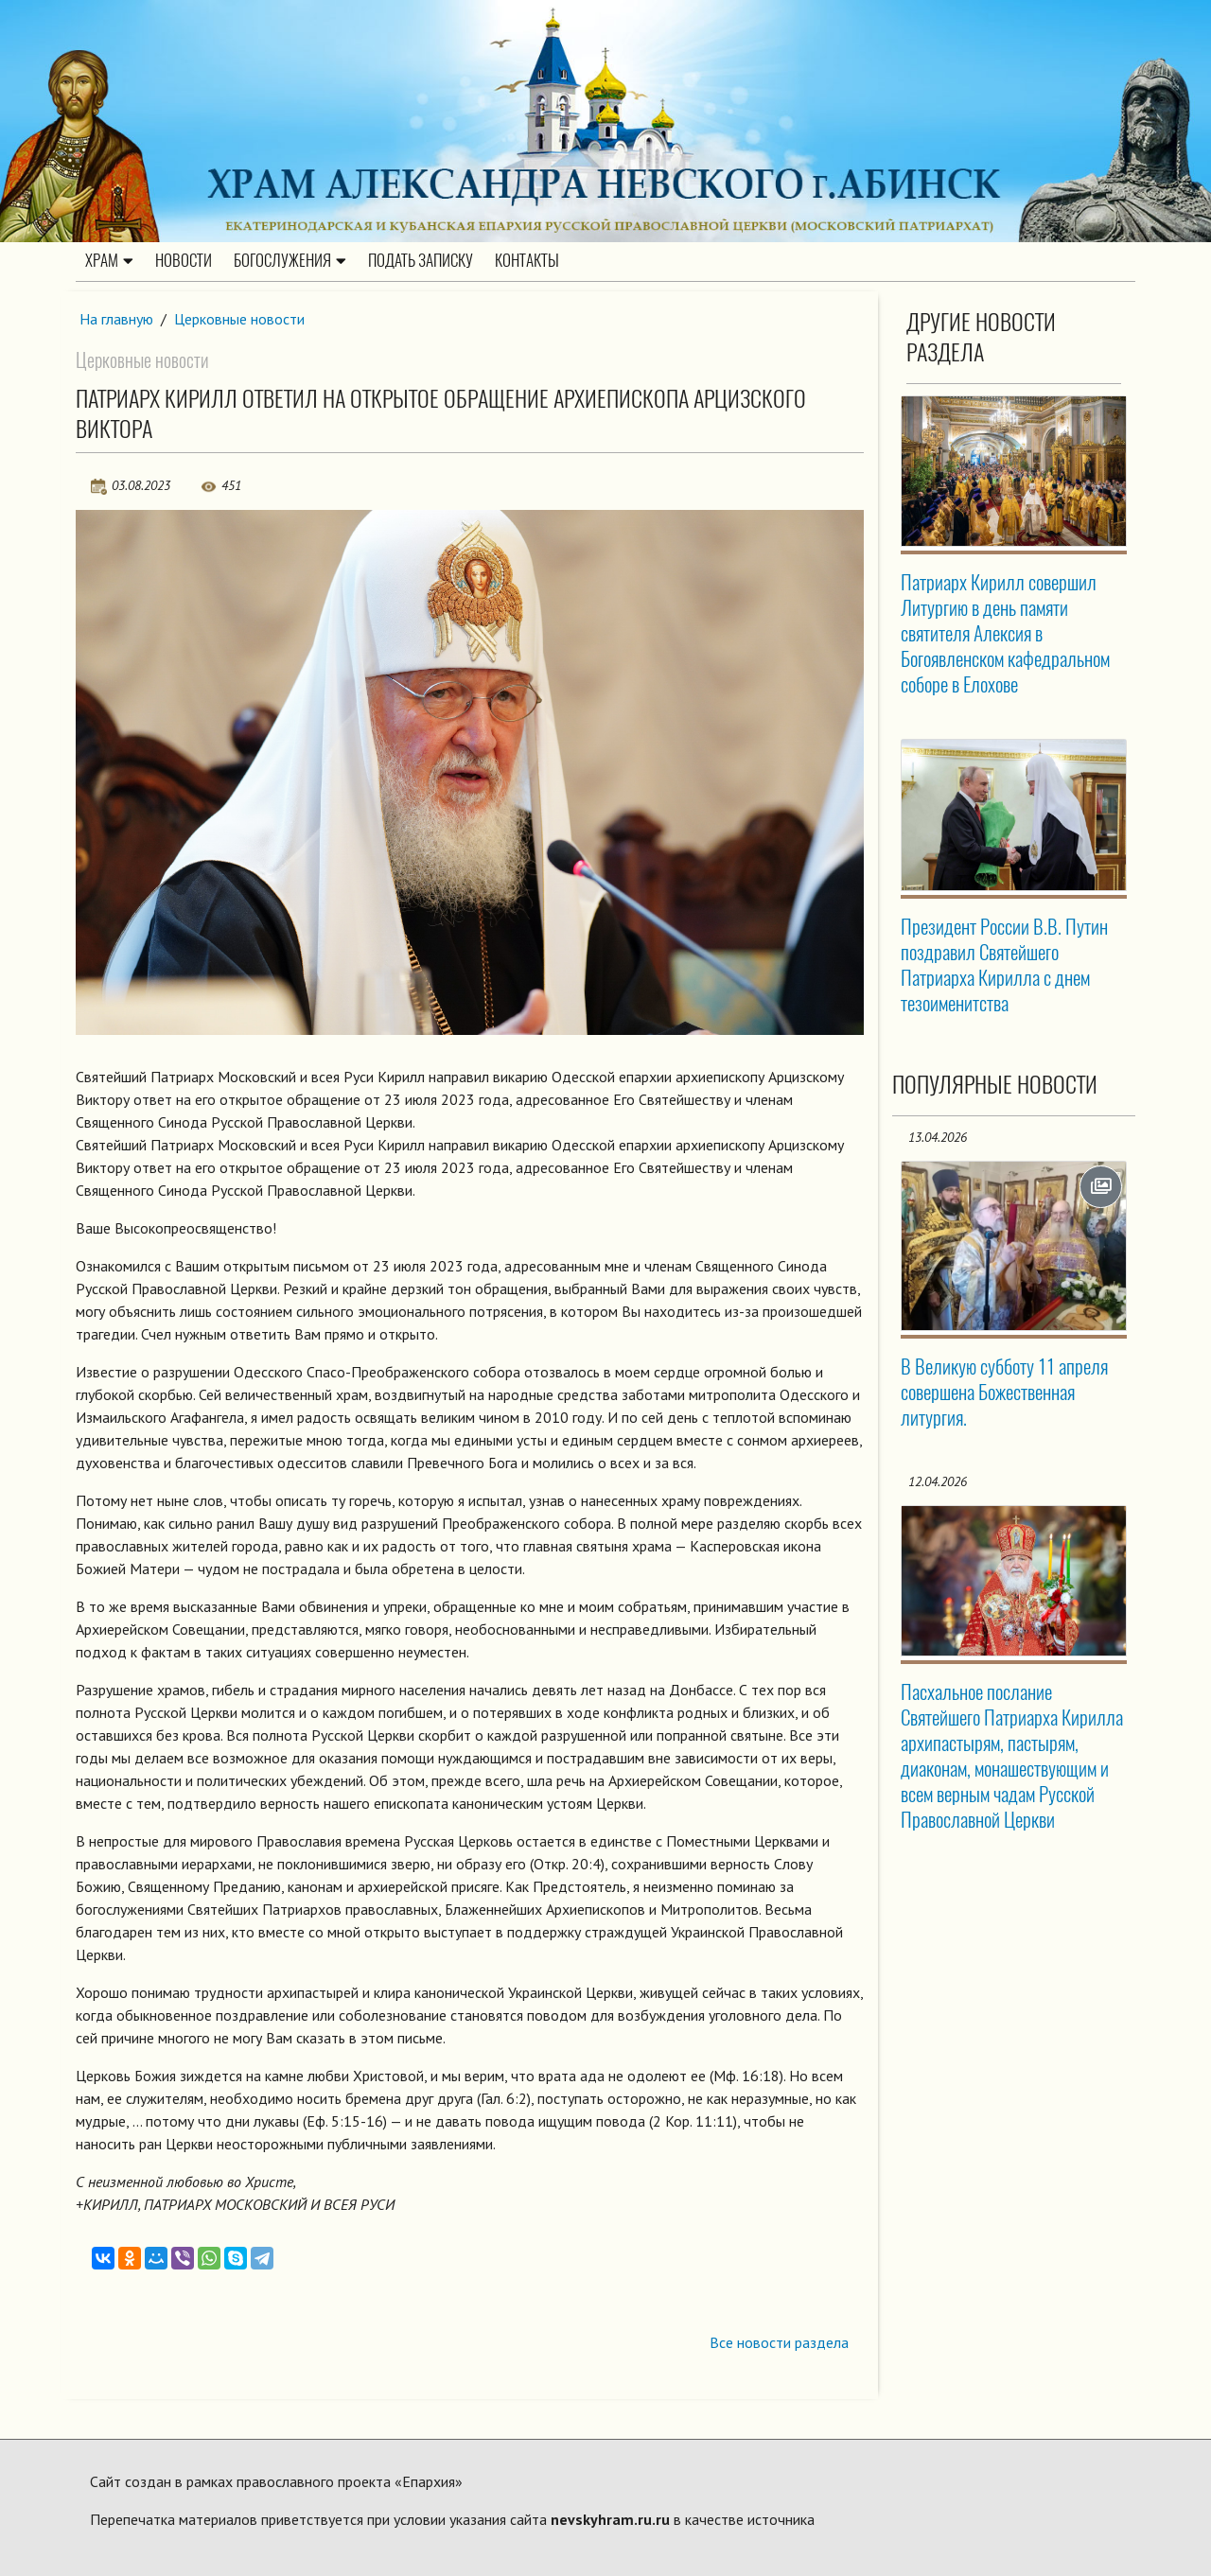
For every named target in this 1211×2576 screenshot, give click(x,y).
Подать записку (420, 260)
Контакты (527, 260)
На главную (116, 318)
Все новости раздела (779, 2342)
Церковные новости (239, 318)
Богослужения (290, 260)
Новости (183, 260)
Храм (109, 260)
